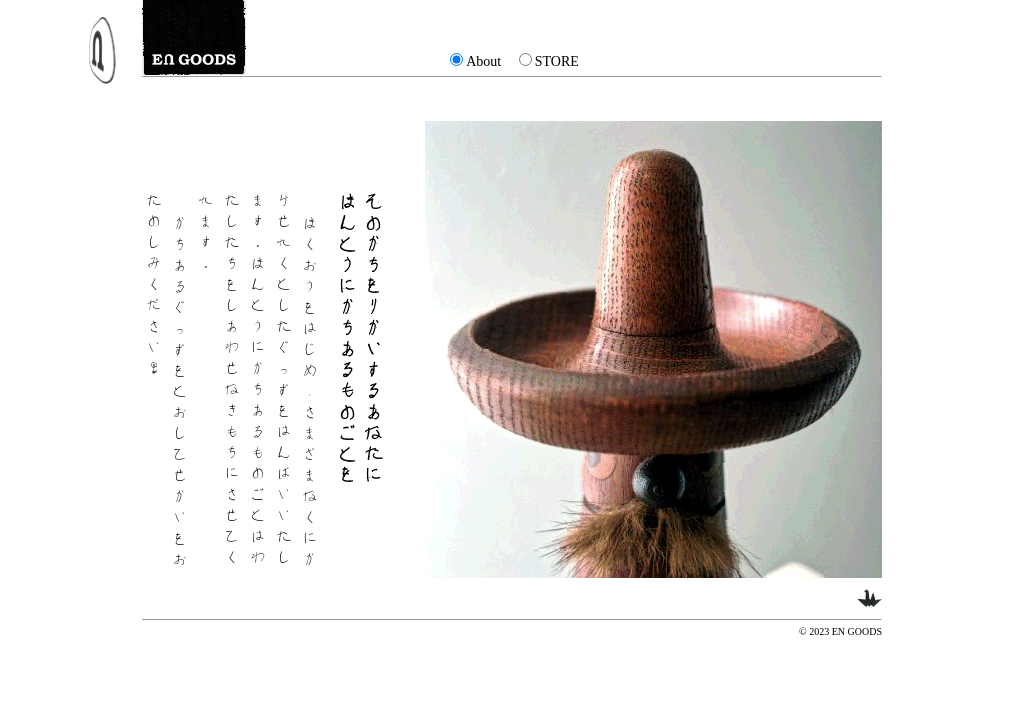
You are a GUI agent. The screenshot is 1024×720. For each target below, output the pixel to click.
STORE (557, 61)
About (483, 61)
